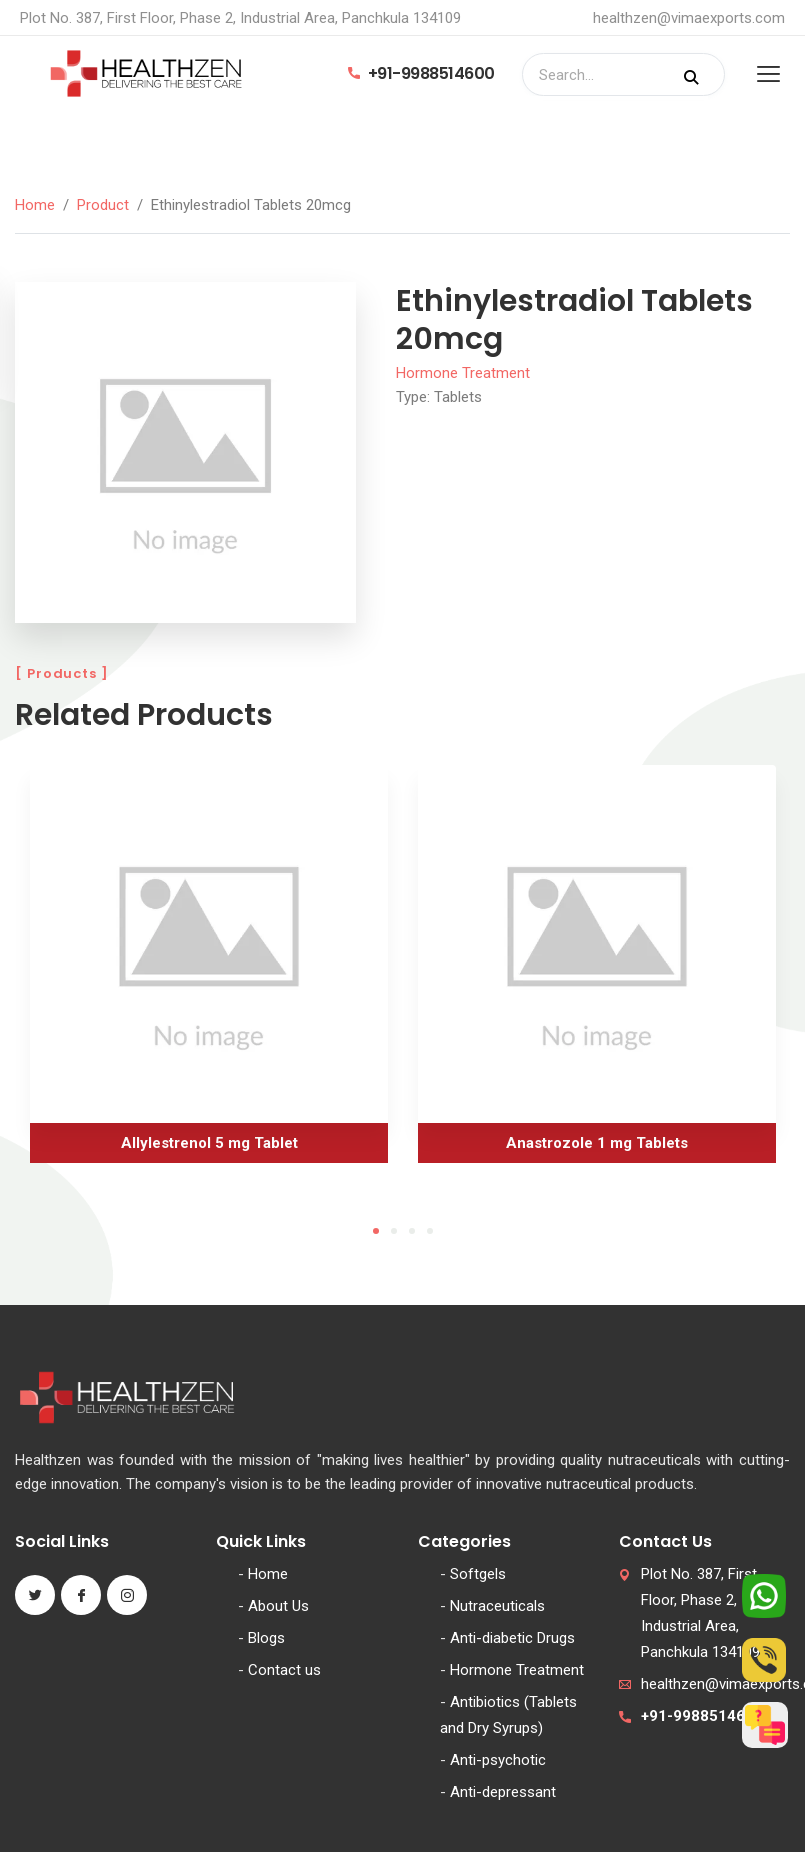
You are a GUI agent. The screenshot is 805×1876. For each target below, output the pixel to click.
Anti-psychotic (498, 1760)
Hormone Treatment (463, 373)
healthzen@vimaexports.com (689, 18)
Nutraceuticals (497, 1606)
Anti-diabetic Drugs (512, 1638)
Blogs (266, 1638)
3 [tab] (412, 1231)
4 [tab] (430, 1231)
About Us (278, 1606)
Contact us (284, 1670)
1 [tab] (376, 1231)
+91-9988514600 (421, 73)
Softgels (478, 1574)
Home (35, 205)
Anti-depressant (503, 1792)
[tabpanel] (209, 971)
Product (103, 205)
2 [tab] (394, 1231)
